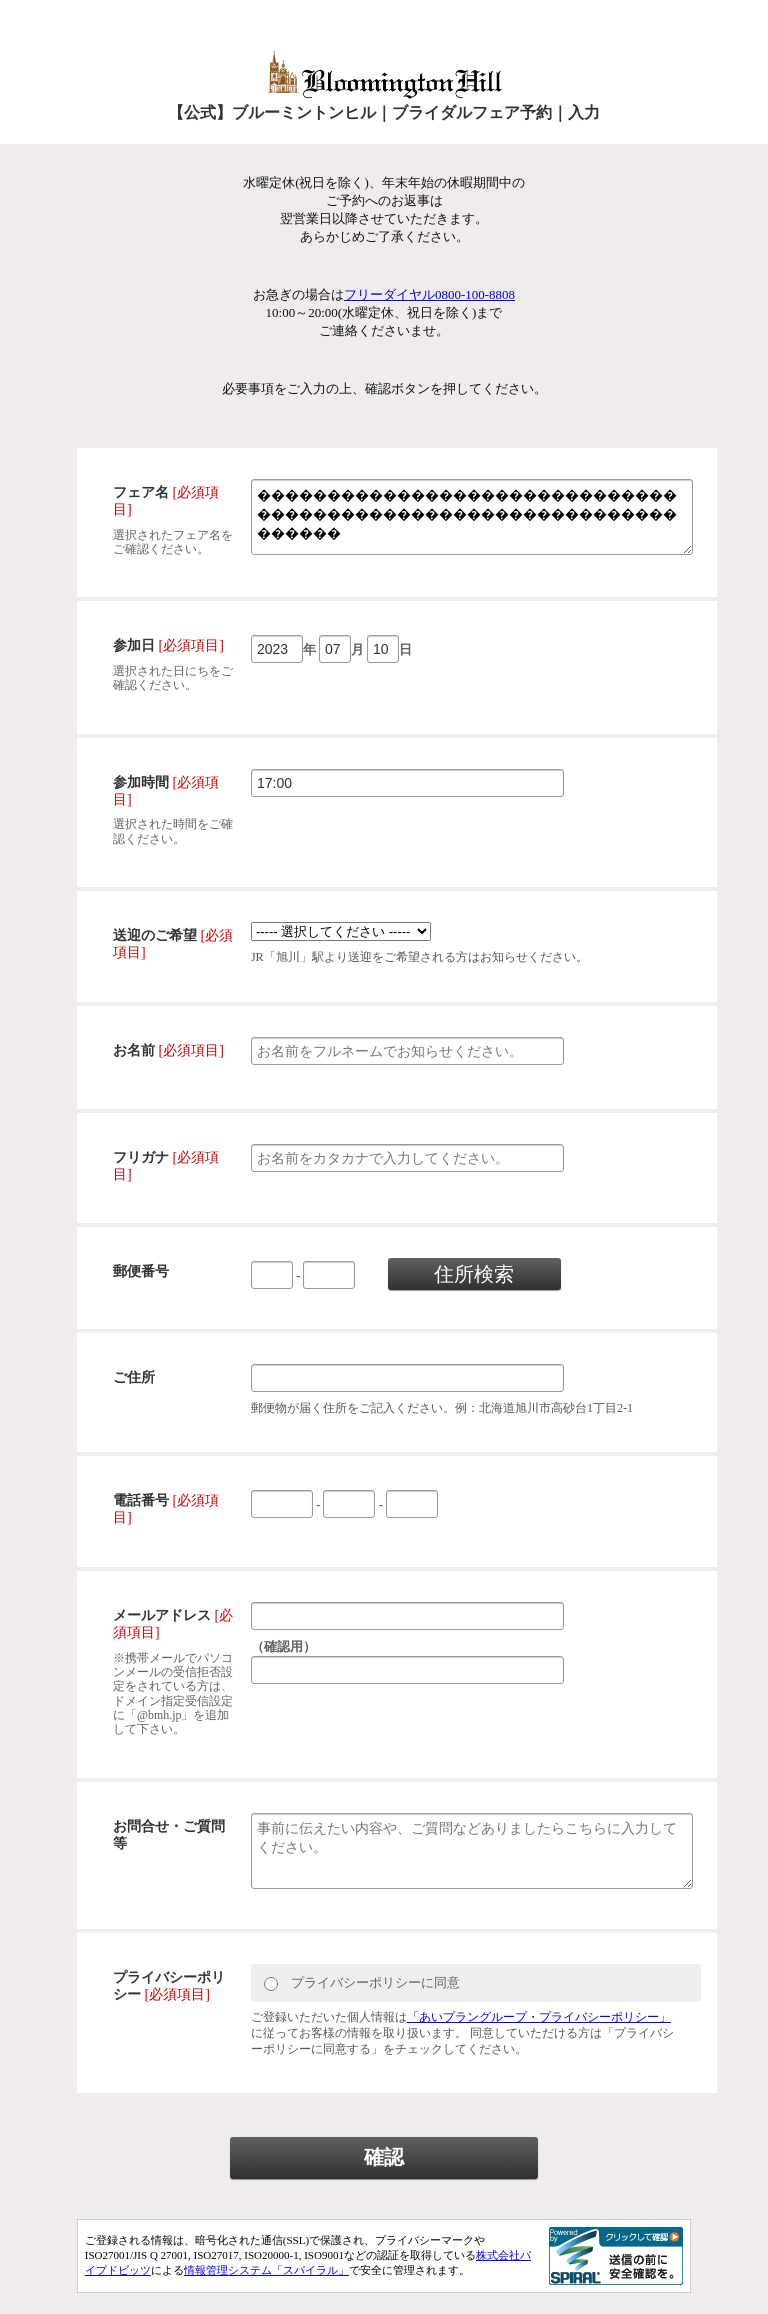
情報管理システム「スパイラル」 (266, 2292)
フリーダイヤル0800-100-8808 (429, 294)
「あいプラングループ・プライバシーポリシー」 (539, 2038)
